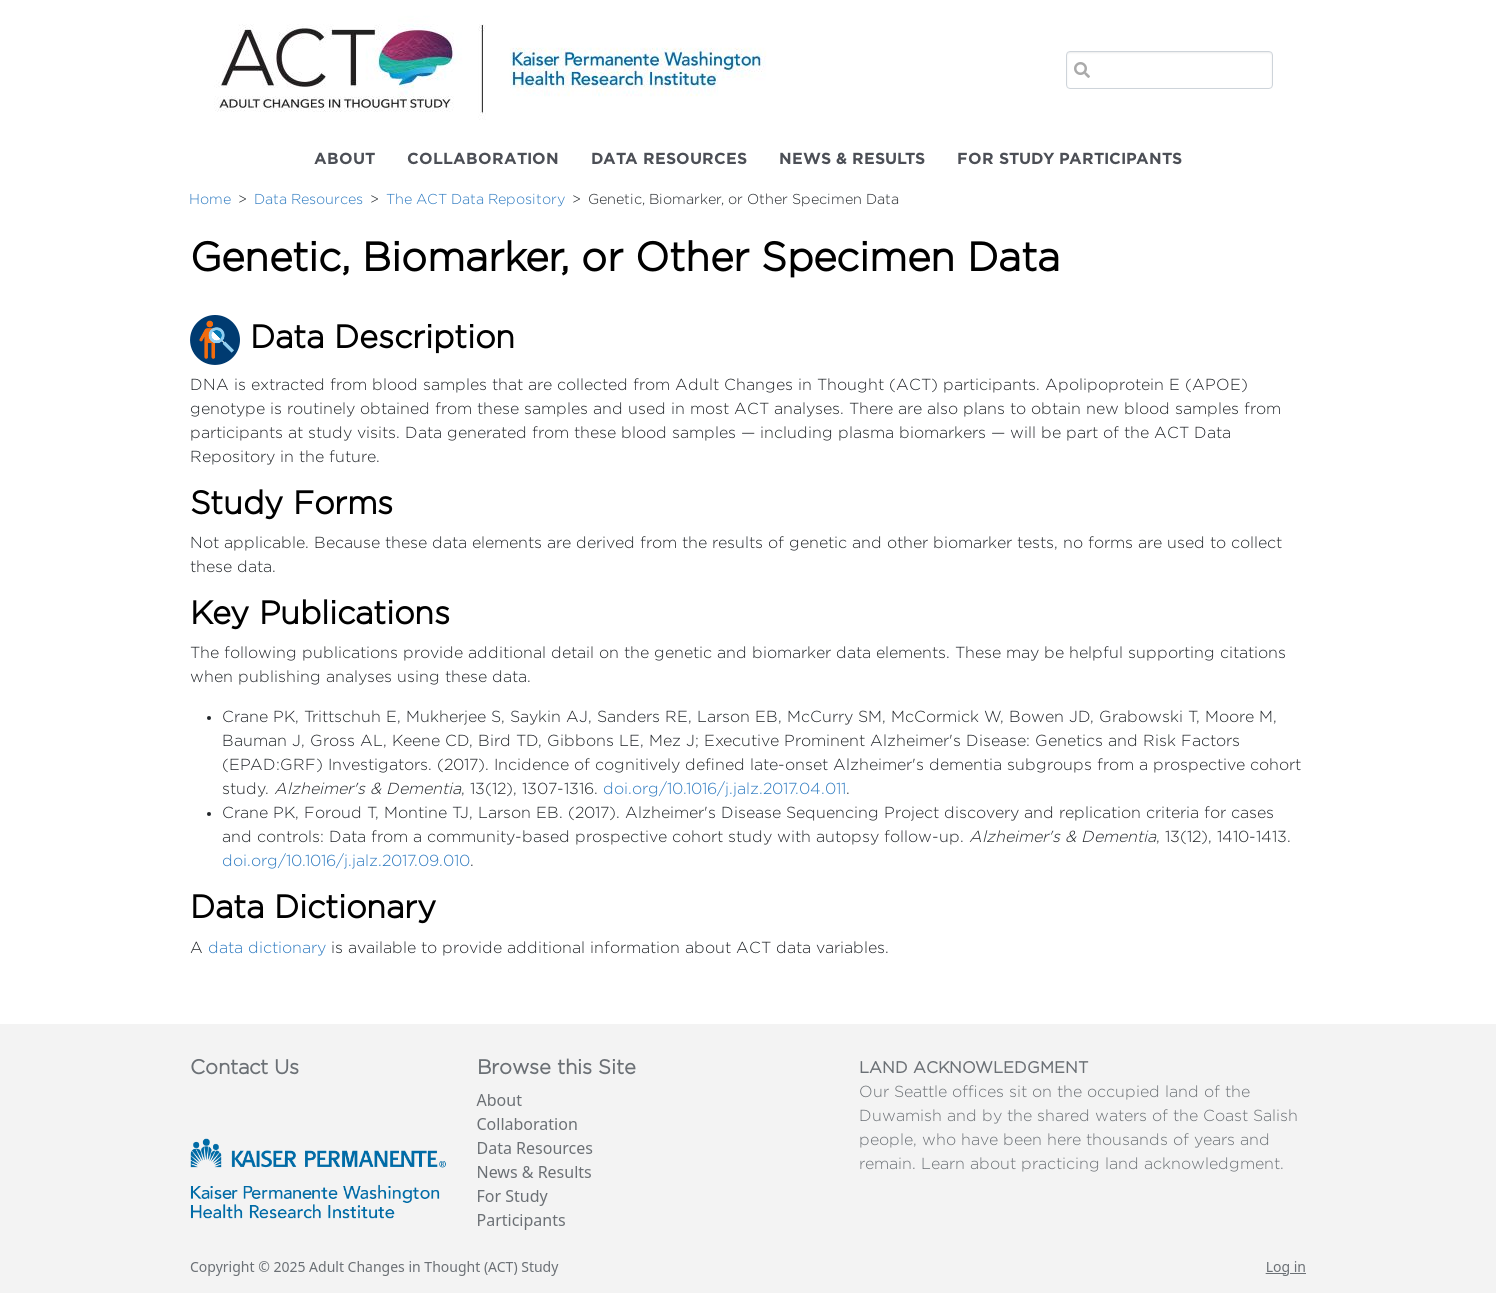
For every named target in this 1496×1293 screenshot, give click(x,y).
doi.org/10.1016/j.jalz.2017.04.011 (724, 789)
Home (210, 199)
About (344, 159)
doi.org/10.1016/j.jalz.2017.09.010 (346, 861)
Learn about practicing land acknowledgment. (1102, 1164)
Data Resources (669, 159)
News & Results (852, 159)
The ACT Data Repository (475, 199)
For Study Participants (1069, 159)
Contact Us (244, 1068)
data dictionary (267, 948)
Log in (1286, 1266)
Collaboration (483, 159)
